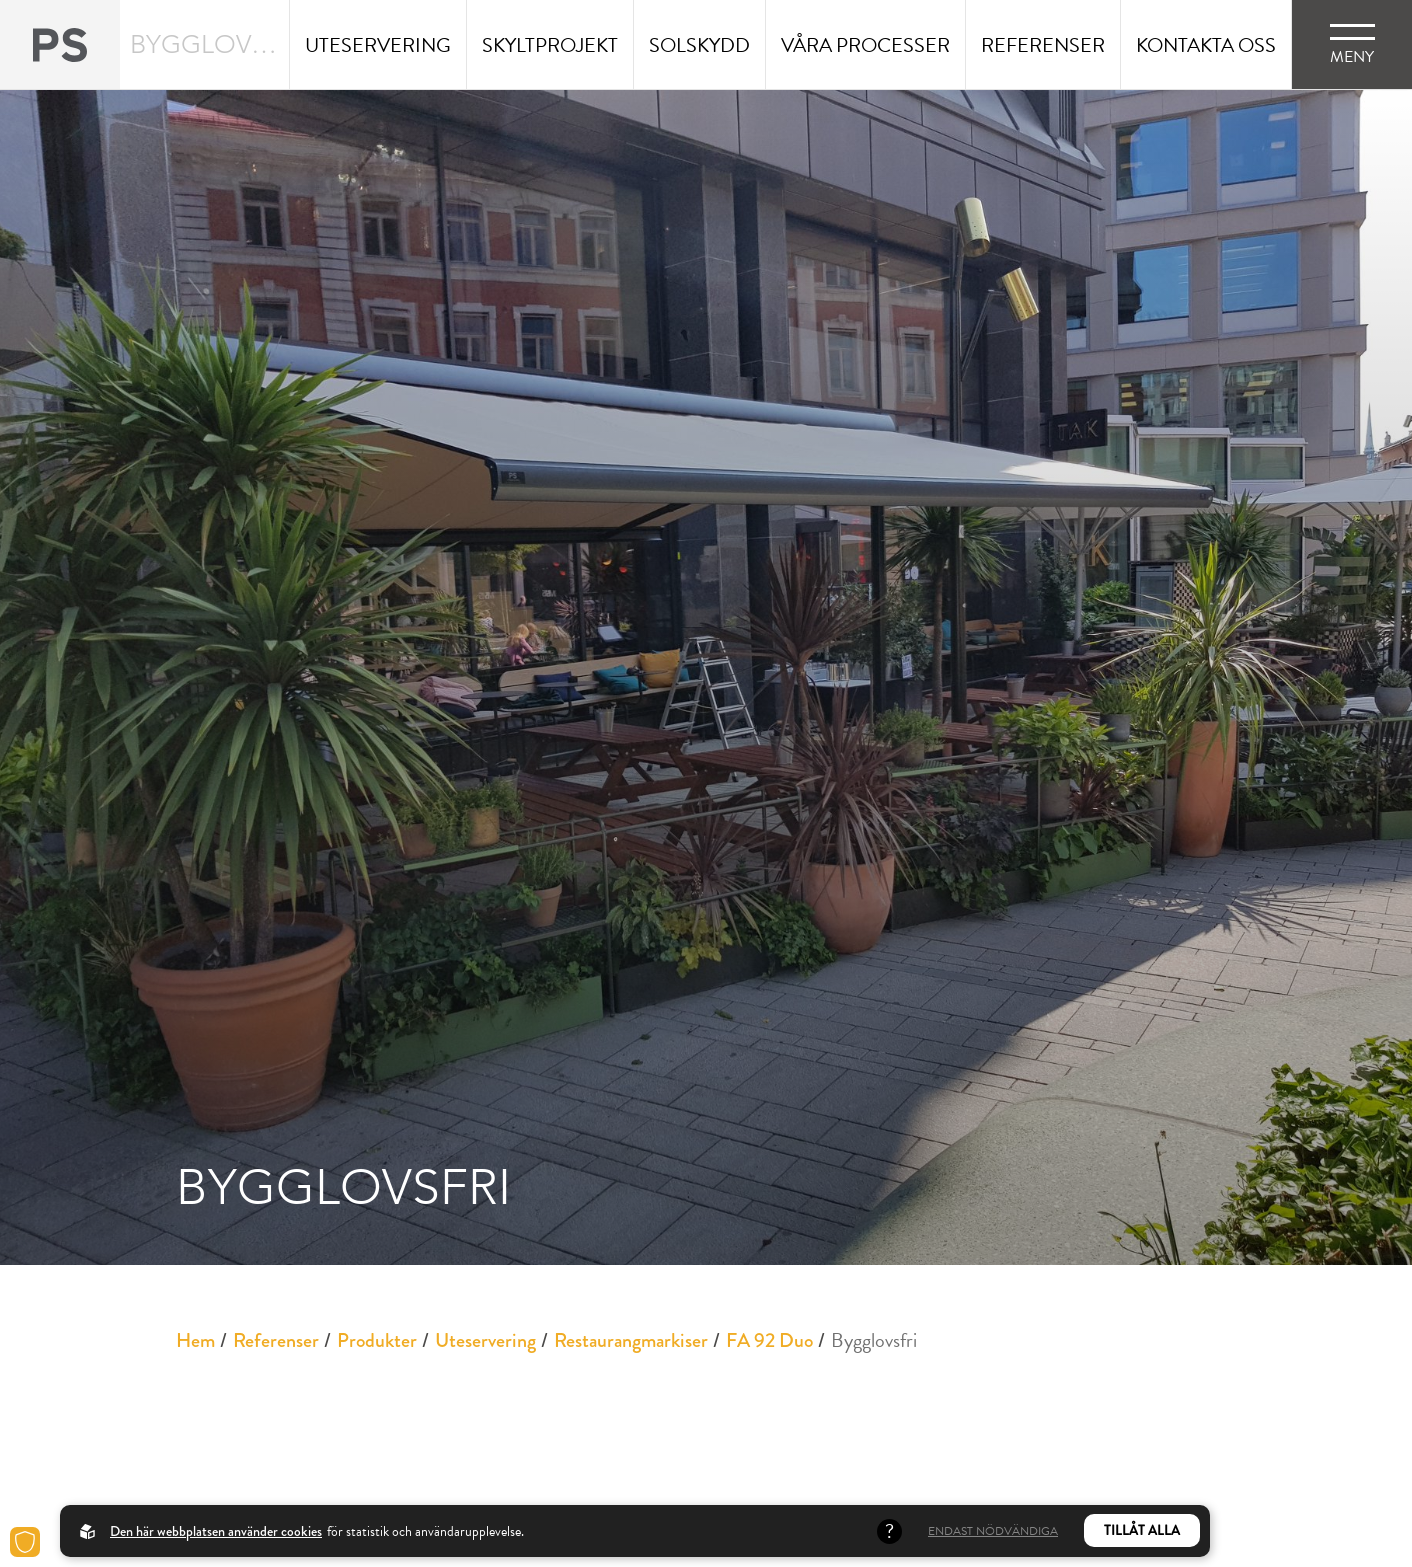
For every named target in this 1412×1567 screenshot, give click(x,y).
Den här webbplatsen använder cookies (216, 1531)
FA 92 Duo (769, 1340)
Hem (195, 1340)
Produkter (377, 1340)
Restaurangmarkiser (631, 1340)
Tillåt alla (1142, 1530)
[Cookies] (25, 1542)
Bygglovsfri (874, 1340)
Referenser (276, 1340)
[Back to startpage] (60, 44)
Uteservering (485, 1340)
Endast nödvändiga (993, 1531)
